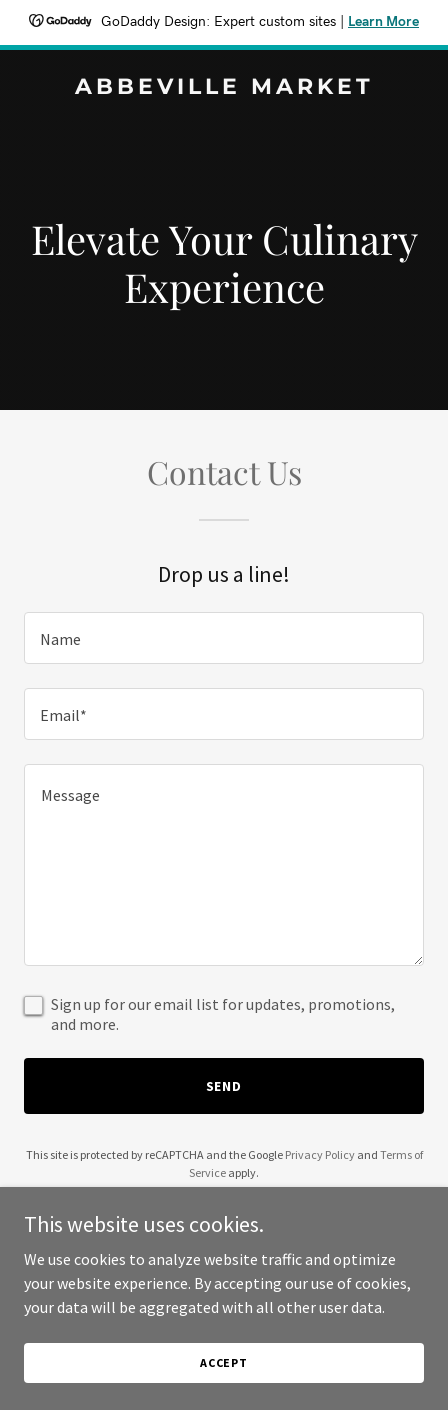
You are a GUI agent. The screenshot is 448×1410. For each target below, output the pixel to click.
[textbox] (224, 638)
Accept (224, 1362)
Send (224, 1086)
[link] (224, 88)
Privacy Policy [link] (320, 1154)
